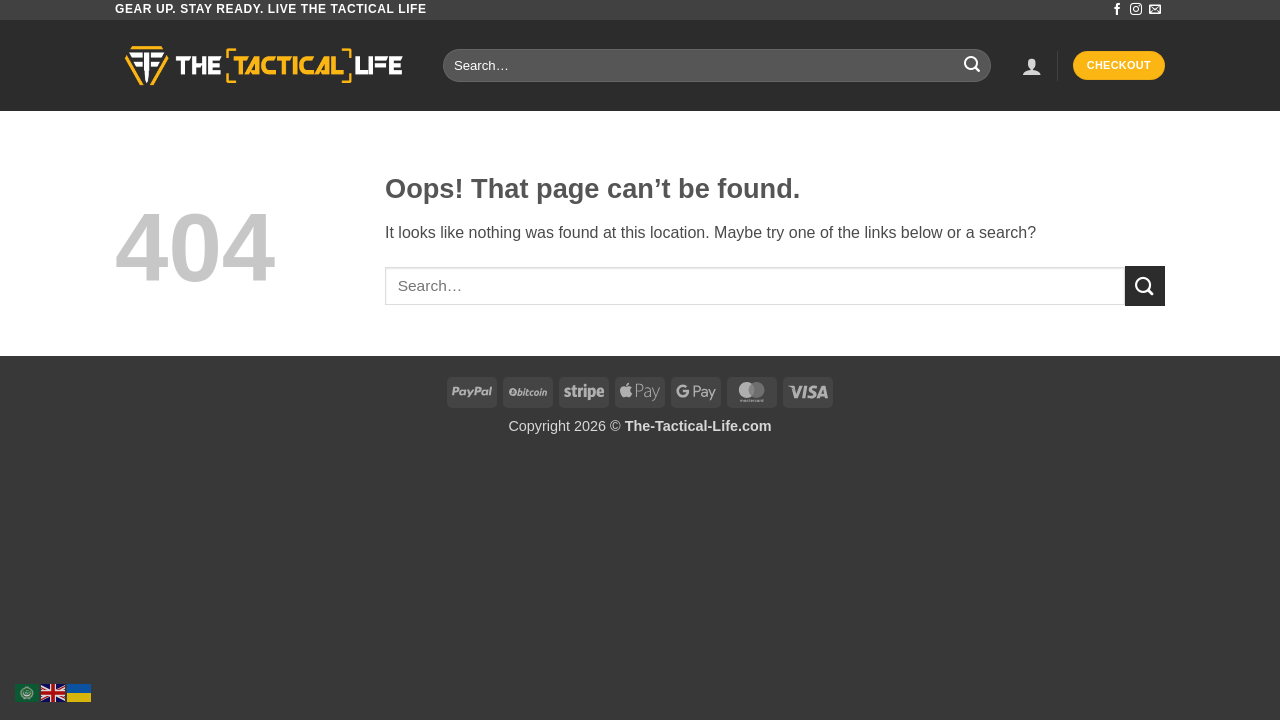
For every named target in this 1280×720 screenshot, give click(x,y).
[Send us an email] (1155, 10)
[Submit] (972, 66)
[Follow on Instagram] (1136, 10)
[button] (1032, 66)
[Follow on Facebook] (1117, 10)
